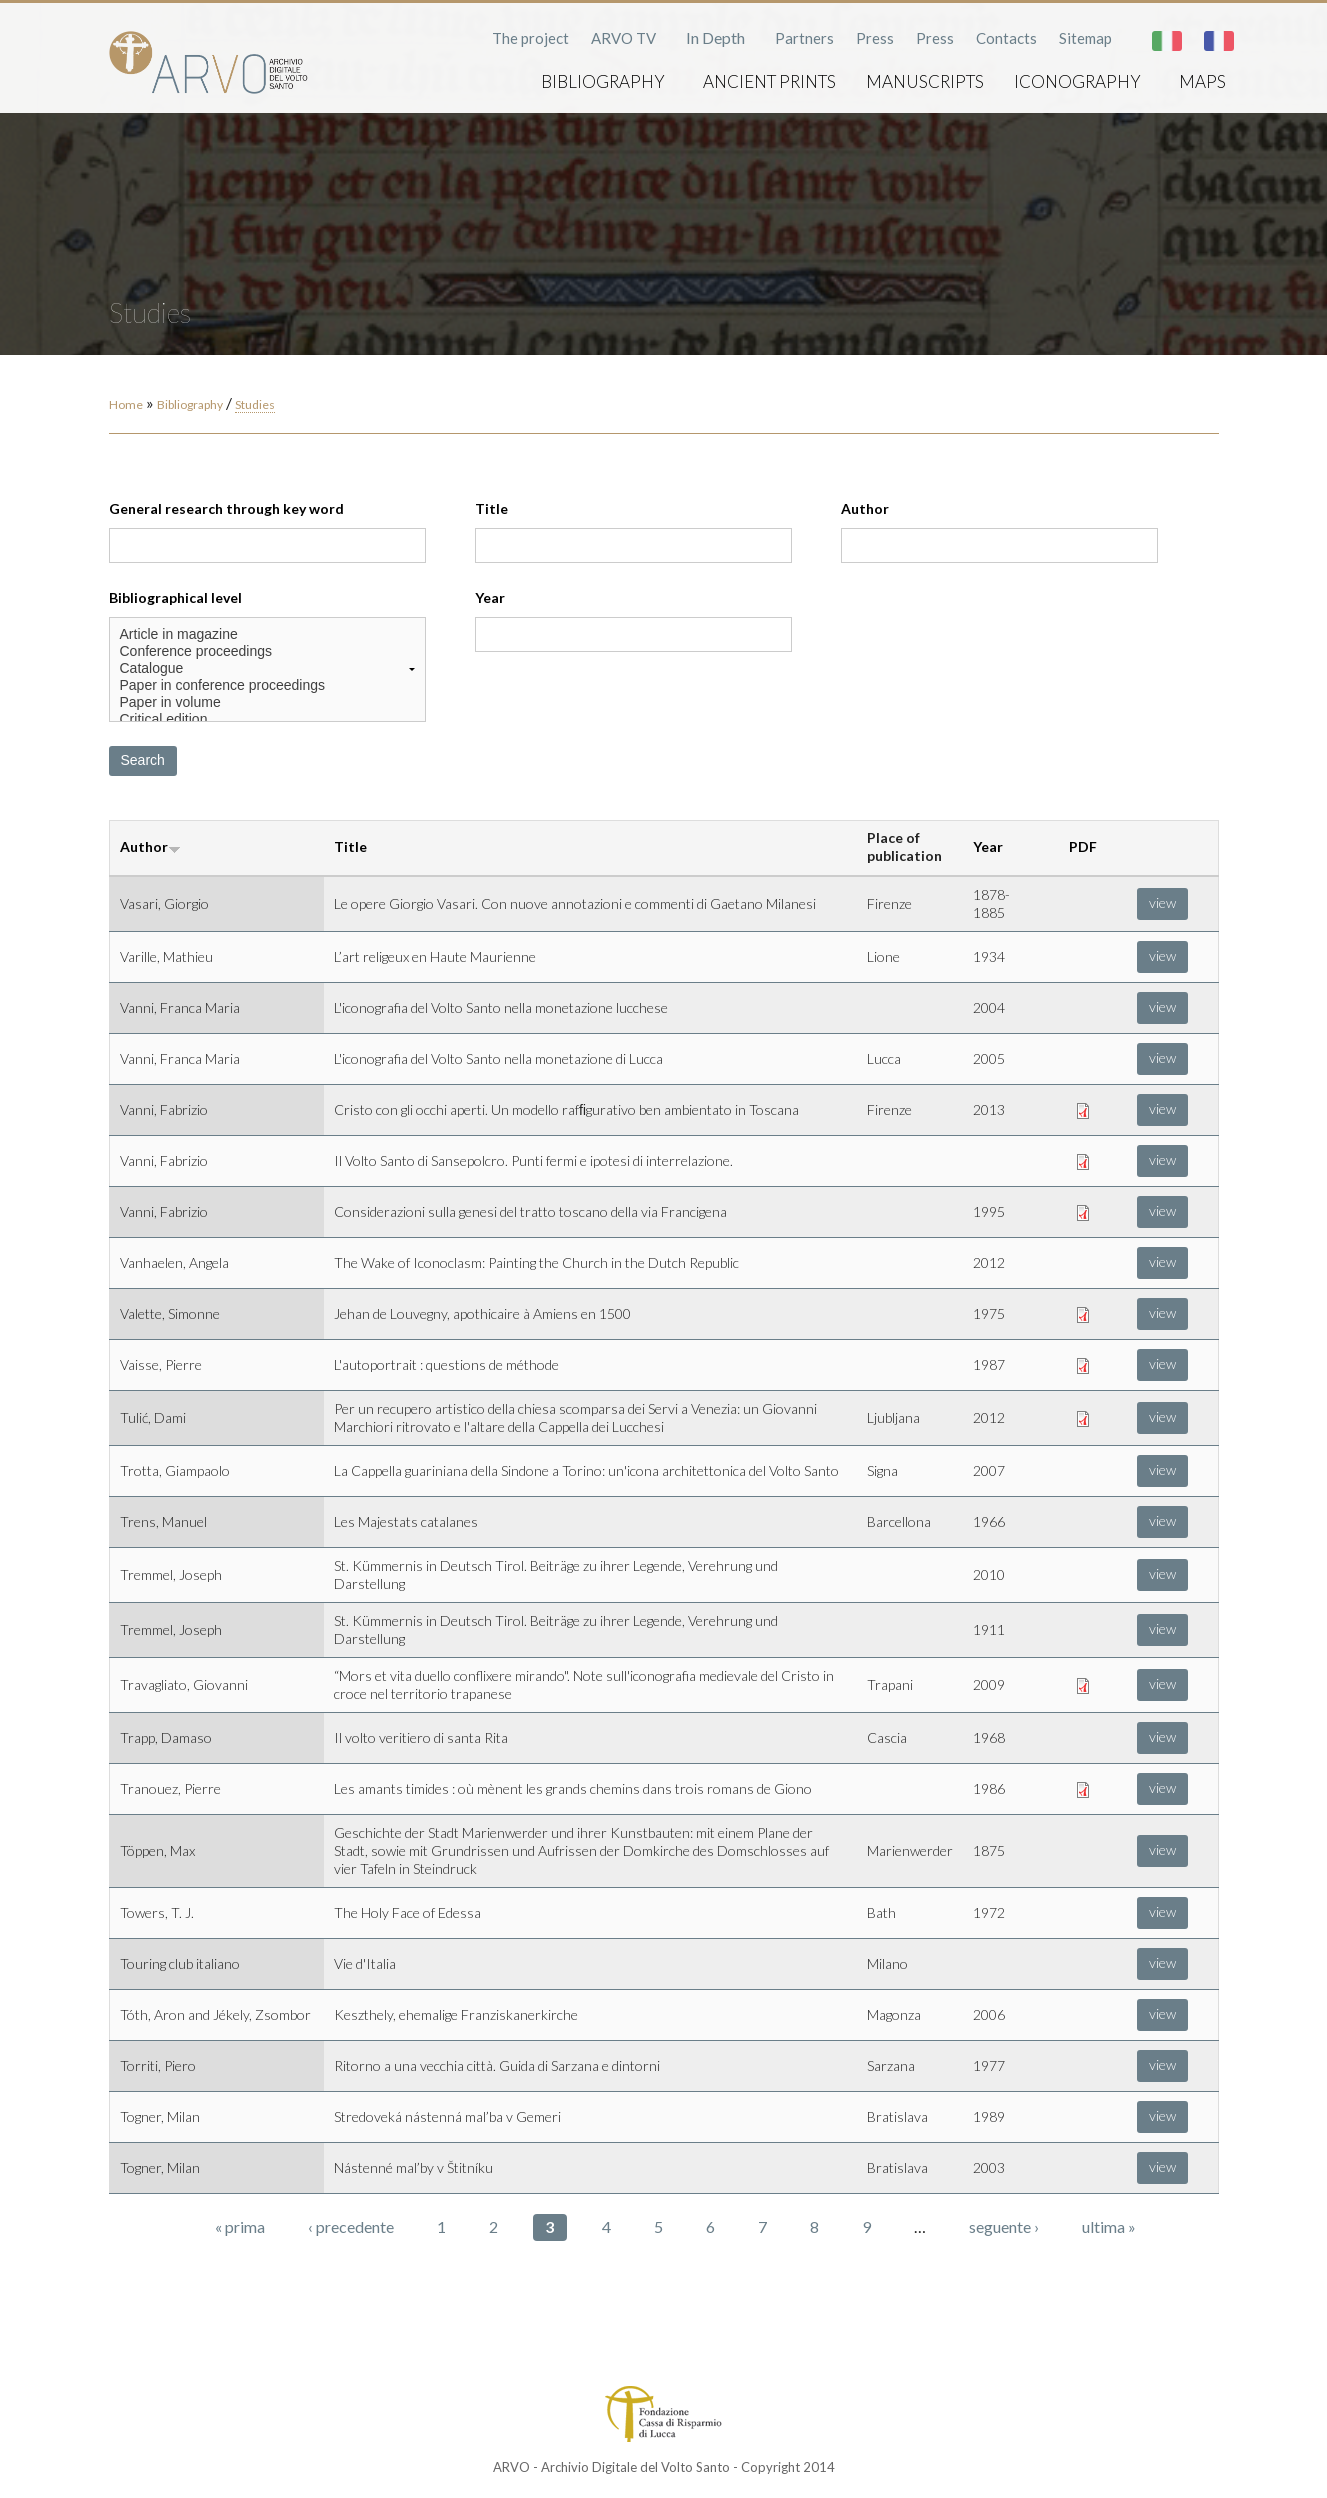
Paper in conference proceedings (267, 685)
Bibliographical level (175, 597)
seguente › (1004, 2226)
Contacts (1006, 38)
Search (143, 760)
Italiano (1167, 41)
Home (126, 404)
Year (490, 597)
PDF (1083, 846)
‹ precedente (351, 2226)
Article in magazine (267, 634)
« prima (240, 2226)
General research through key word (226, 508)
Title (491, 508)
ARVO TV (623, 38)
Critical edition (267, 719)
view (1162, 902)
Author (865, 508)
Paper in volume (267, 702)
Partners (804, 38)
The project (530, 38)
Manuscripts (925, 81)
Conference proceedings (267, 651)
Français (1219, 41)
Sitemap (1085, 38)
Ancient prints (769, 81)
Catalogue (267, 668)
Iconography (1077, 81)
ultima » (1109, 2226)
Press (875, 38)
